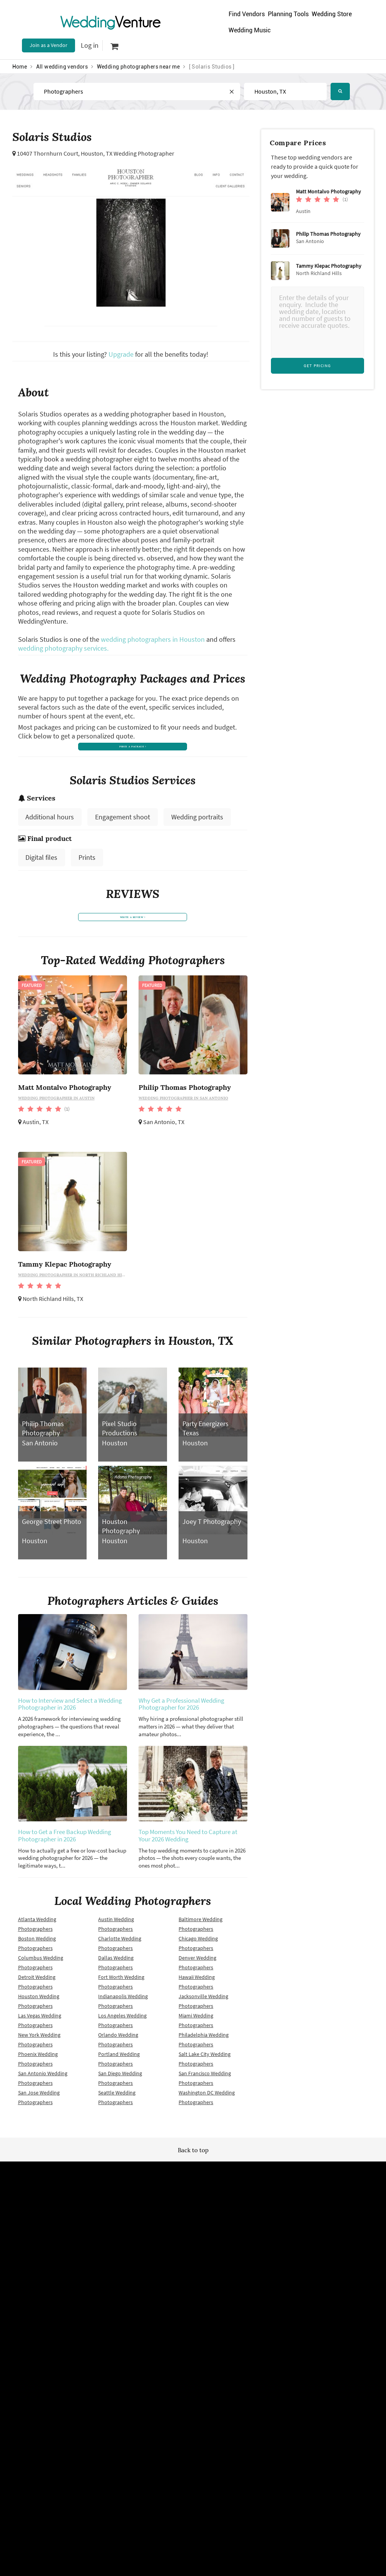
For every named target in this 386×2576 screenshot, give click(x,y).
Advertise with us (272, 2263)
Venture (110, 22)
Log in (90, 45)
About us (263, 2276)
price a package (132, 749)
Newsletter (187, 2276)
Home (19, 67)
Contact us (265, 2289)
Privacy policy (113, 2289)
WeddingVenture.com (214, 2373)
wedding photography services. (63, 648)
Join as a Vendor (48, 45)
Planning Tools (288, 14)
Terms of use (111, 2276)
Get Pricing (317, 365)
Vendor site (188, 2289)
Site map (185, 2263)
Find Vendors (247, 14)
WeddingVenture (192, 2204)
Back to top (193, 2168)
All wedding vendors (62, 67)
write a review (132, 932)
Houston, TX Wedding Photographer (127, 153)
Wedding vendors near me (127, 2263)
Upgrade (122, 354)
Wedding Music (250, 30)
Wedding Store (332, 14)
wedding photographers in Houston (153, 639)
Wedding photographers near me (138, 67)
